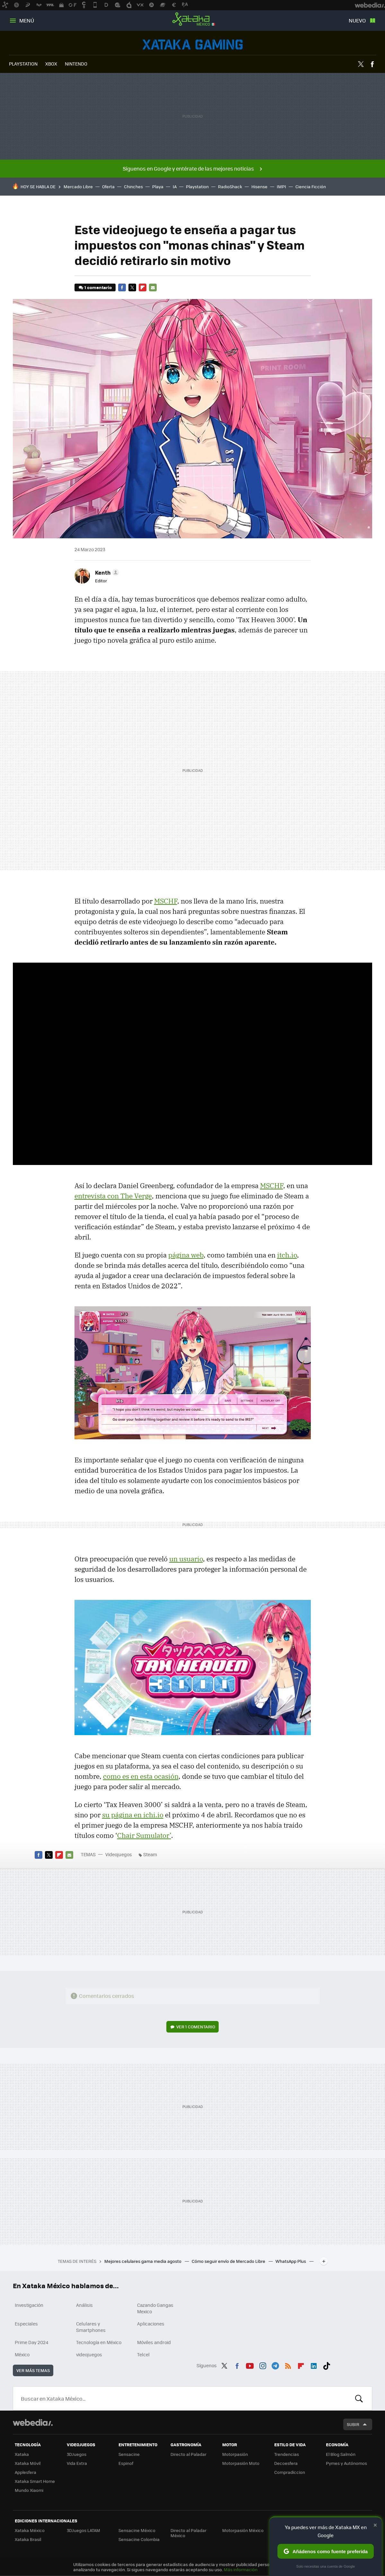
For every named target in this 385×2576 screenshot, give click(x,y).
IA (175, 186)
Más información (241, 2569)
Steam (150, 1854)
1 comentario (98, 287)
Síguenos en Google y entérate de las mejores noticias (188, 168)
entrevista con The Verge (113, 1195)
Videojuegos (192, 44)
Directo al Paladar (188, 2454)
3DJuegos (76, 2454)
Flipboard (142, 287)
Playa (157, 186)
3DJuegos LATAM (83, 2530)
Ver (195, 2027)
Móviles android (154, 2342)
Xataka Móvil (27, 2463)
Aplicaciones (150, 2323)
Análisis (84, 2305)
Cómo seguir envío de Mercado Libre (229, 2261)
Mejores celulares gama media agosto (143, 2261)
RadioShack (230, 186)
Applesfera (25, 2472)
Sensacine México (136, 2530)
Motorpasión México (243, 2530)
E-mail (153, 287)
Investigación (29, 2305)
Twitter (361, 64)
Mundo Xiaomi (29, 2490)
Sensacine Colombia (139, 2539)
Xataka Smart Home (35, 2481)
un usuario (186, 1558)
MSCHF (165, 900)
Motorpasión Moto (240, 2463)
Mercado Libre (78, 186)
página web (186, 1254)
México (22, 2354)
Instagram (263, 2365)
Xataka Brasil (28, 2539)
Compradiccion (289, 2472)
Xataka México (193, 19)
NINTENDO (76, 63)
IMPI (281, 186)
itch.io (287, 1254)
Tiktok (326, 2365)
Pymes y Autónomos (346, 2463)
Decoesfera (286, 2463)
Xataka (22, 2454)
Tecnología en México (98, 2342)
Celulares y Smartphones (91, 2326)
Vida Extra (77, 2463)
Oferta (108, 186)
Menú (26, 20)
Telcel (143, 2354)
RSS (288, 2365)
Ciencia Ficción (310, 186)
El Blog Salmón (340, 2454)
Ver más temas (33, 2370)
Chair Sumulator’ (144, 1835)
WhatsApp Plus (291, 2261)
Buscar (359, 2398)
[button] (106, 572)
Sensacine (129, 2454)
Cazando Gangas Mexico (155, 2308)
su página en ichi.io (132, 1814)
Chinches (133, 186)
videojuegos (89, 2354)
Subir (353, 2424)
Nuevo (357, 20)
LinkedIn (314, 2365)
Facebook (372, 64)
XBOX (51, 63)
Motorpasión (235, 2454)
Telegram (275, 2365)
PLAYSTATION (23, 63)
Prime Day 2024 (31, 2342)
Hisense (259, 186)
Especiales (26, 2323)
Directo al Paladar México (188, 2532)
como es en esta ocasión (141, 1776)
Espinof (125, 2463)
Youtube (250, 2365)
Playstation (197, 186)
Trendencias (286, 2454)
